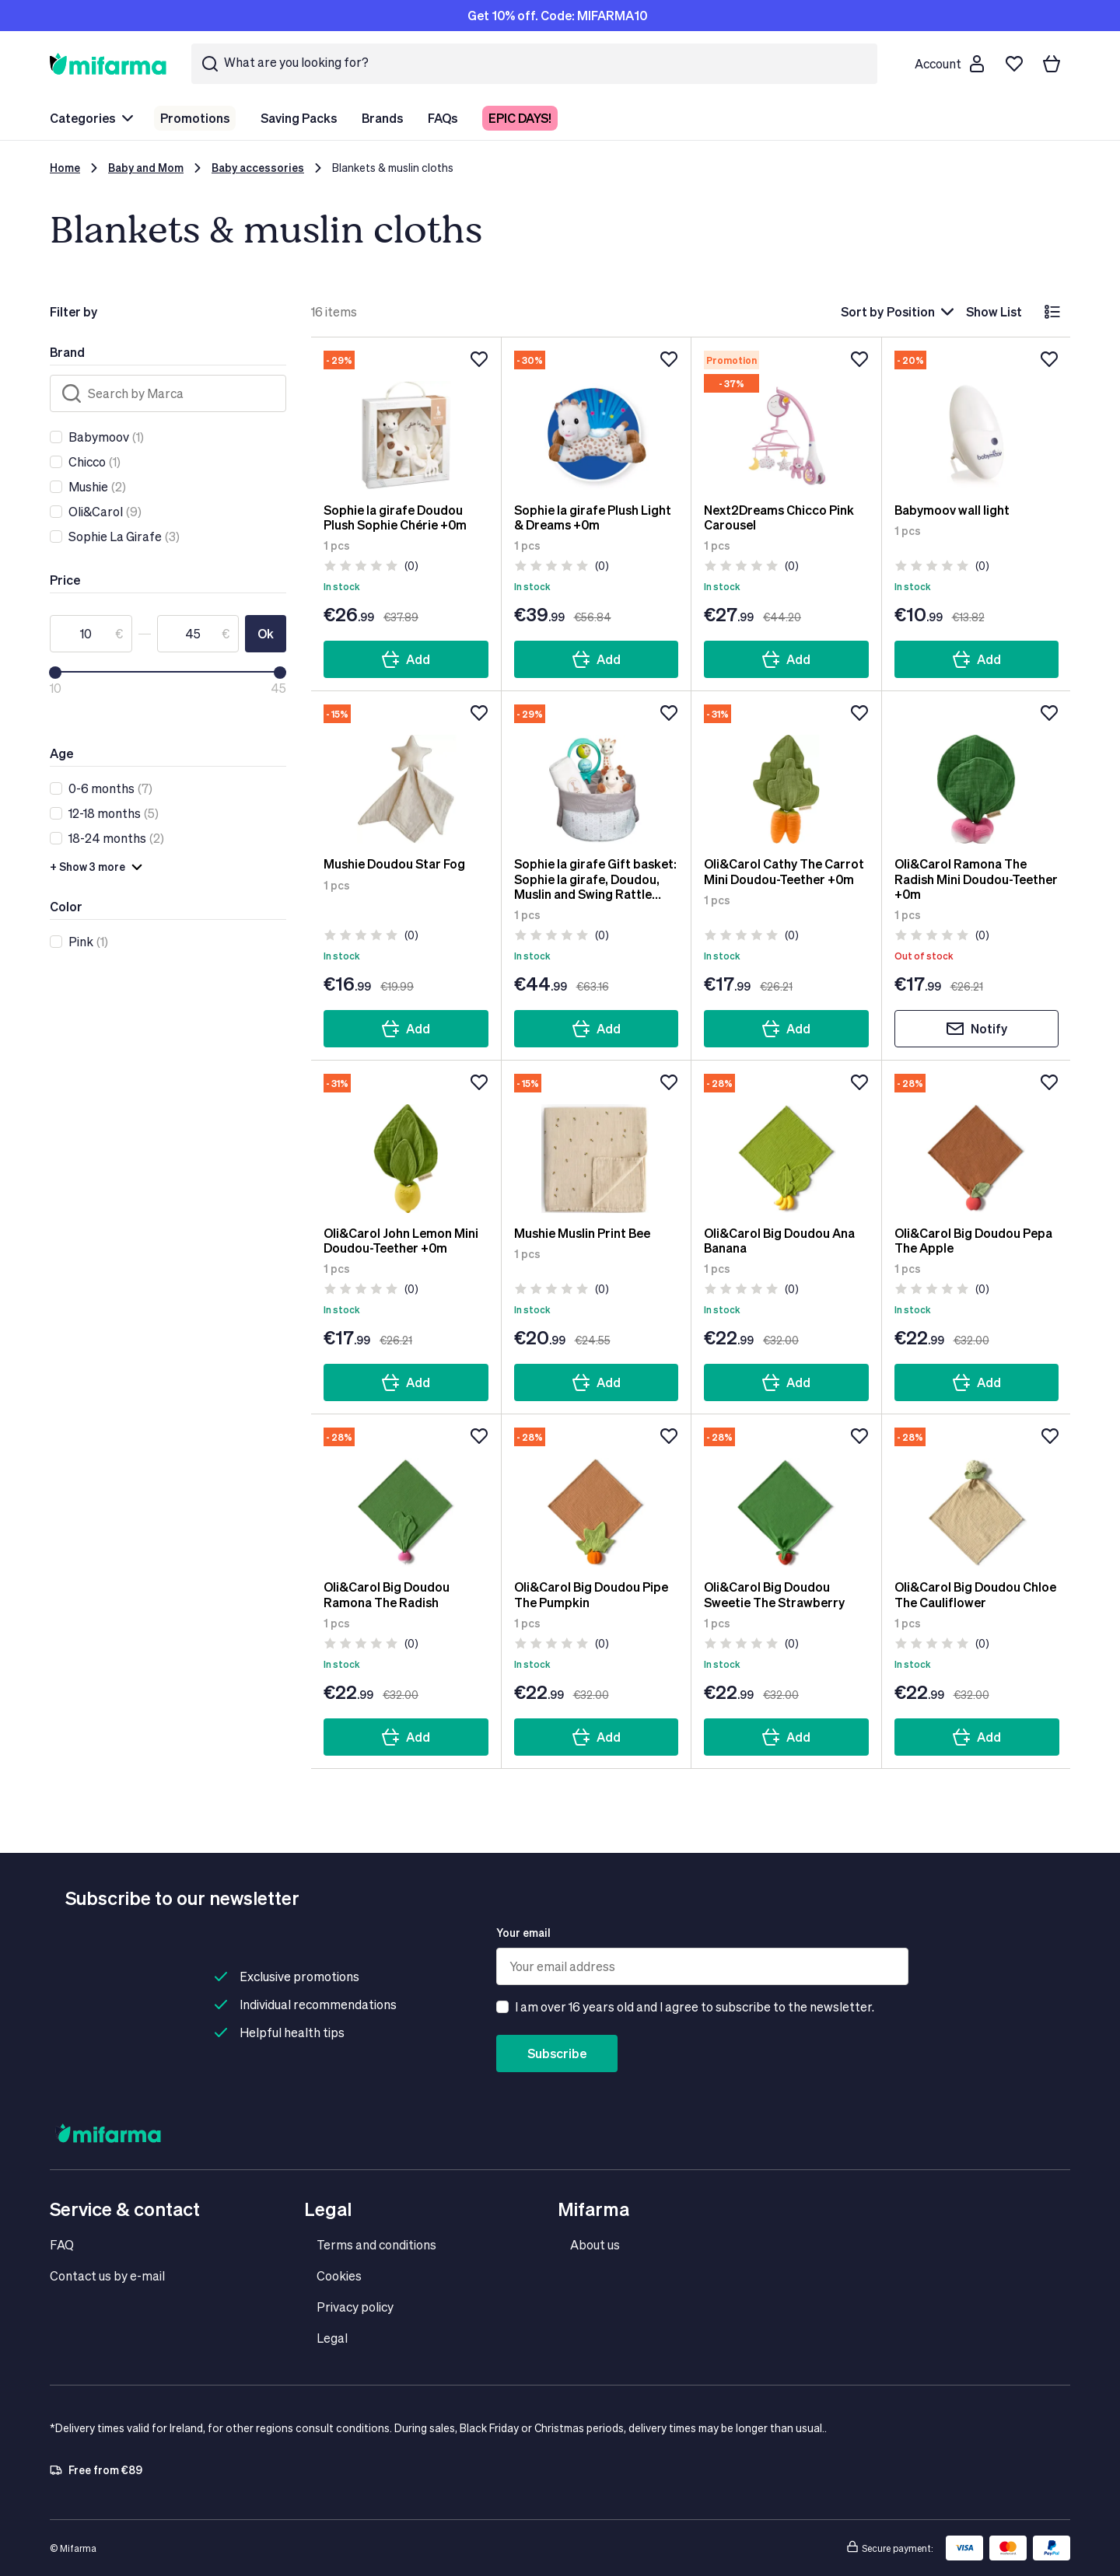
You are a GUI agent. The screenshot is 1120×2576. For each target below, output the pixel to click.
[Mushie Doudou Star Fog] (406, 774)
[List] (1052, 311)
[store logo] (108, 63)
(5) (113, 813)
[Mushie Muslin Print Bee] (596, 1143)
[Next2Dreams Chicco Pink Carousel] (786, 420)
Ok (265, 633)
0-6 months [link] (101, 788)
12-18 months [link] (104, 813)
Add (405, 659)
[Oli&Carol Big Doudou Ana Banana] (786, 1143)
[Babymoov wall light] (976, 420)
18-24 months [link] (107, 837)
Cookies (339, 2275)
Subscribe (556, 2053)
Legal (332, 2337)
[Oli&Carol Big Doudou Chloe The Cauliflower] (977, 1497)
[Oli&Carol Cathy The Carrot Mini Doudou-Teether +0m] (786, 774)
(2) (97, 486)
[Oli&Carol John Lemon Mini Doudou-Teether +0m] (406, 1143)
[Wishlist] (1014, 63)
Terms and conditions (376, 2244)
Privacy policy (355, 2306)
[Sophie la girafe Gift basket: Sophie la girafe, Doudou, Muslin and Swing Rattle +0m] (596, 774)
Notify (976, 1028)
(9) (105, 511)
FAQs (442, 117)
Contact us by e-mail (107, 2275)
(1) (106, 437)
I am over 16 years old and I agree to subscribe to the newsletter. (694, 2006)
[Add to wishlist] (479, 359)
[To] (198, 633)
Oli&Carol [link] (95, 511)
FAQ (62, 2244)
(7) (110, 788)
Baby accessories (258, 167)
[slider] (55, 672)
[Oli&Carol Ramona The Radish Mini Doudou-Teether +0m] (976, 774)
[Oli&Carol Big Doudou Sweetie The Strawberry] (786, 1497)
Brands (382, 117)
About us (595, 2244)
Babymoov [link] (98, 436)
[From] (91, 633)
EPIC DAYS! (519, 117)
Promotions (194, 117)
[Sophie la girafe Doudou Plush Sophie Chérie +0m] (406, 420)
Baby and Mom (146, 167)
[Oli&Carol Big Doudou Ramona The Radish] (406, 1497)
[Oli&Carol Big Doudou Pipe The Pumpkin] (596, 1497)
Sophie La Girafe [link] (115, 536)
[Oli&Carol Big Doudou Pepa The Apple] (976, 1143)
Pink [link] (80, 941)
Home (65, 167)
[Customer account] (949, 63)
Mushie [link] (88, 486)
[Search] (168, 393)
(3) (124, 536)
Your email (523, 1932)
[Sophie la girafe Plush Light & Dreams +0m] (596, 420)
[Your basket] (1051, 63)
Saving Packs (299, 117)
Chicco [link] (87, 461)
